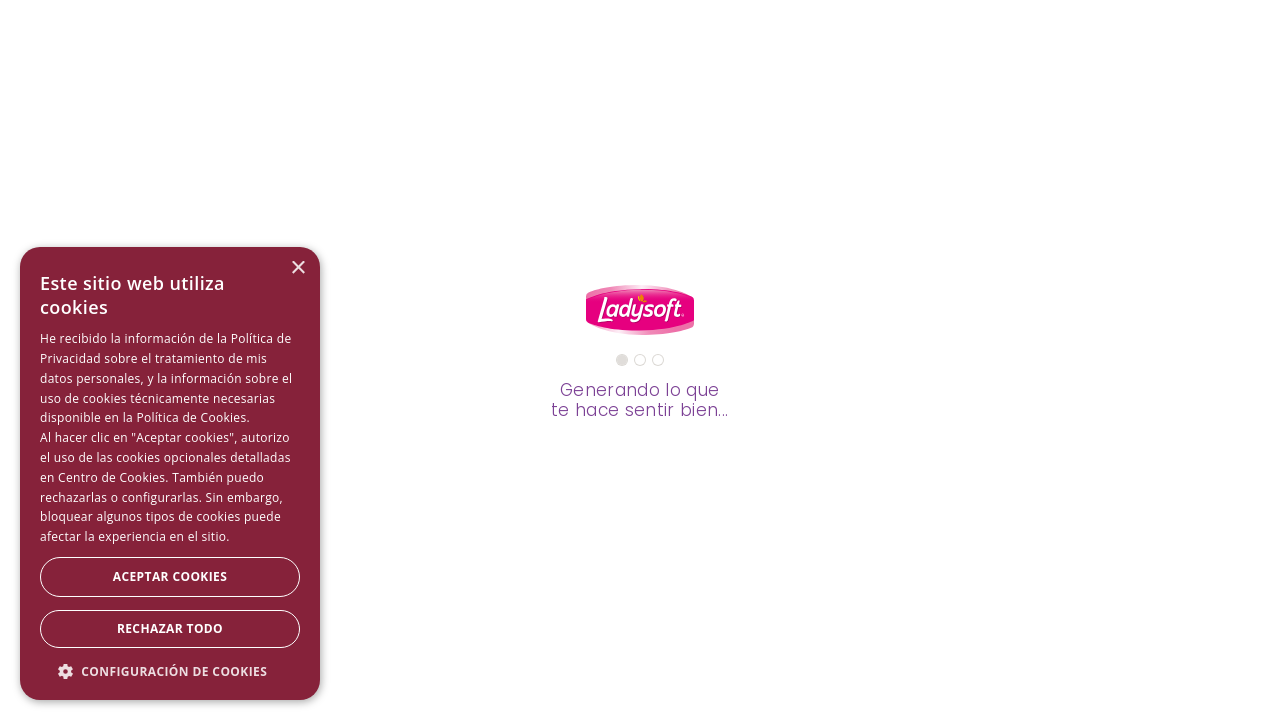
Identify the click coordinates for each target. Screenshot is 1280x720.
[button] (170, 670)
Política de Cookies (191, 417)
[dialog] (170, 473)
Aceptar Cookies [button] (170, 576)
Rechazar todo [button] (170, 628)
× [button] (297, 268)
